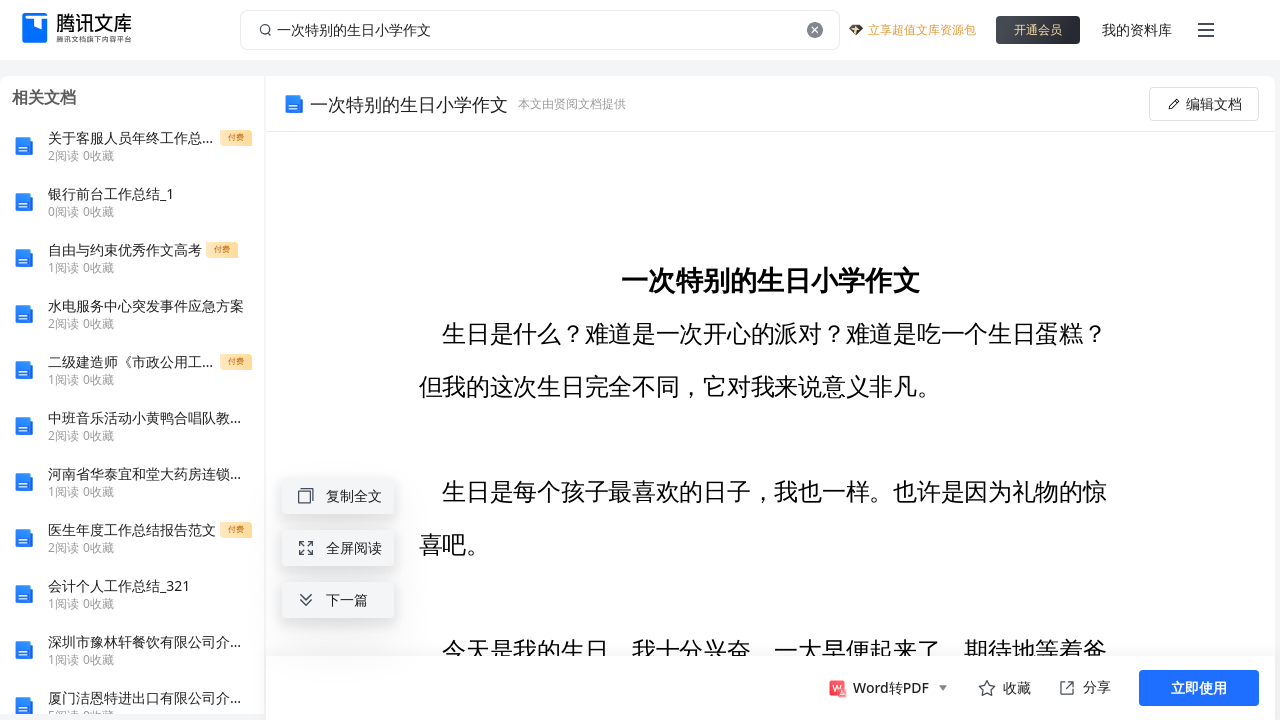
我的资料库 (1137, 29)
